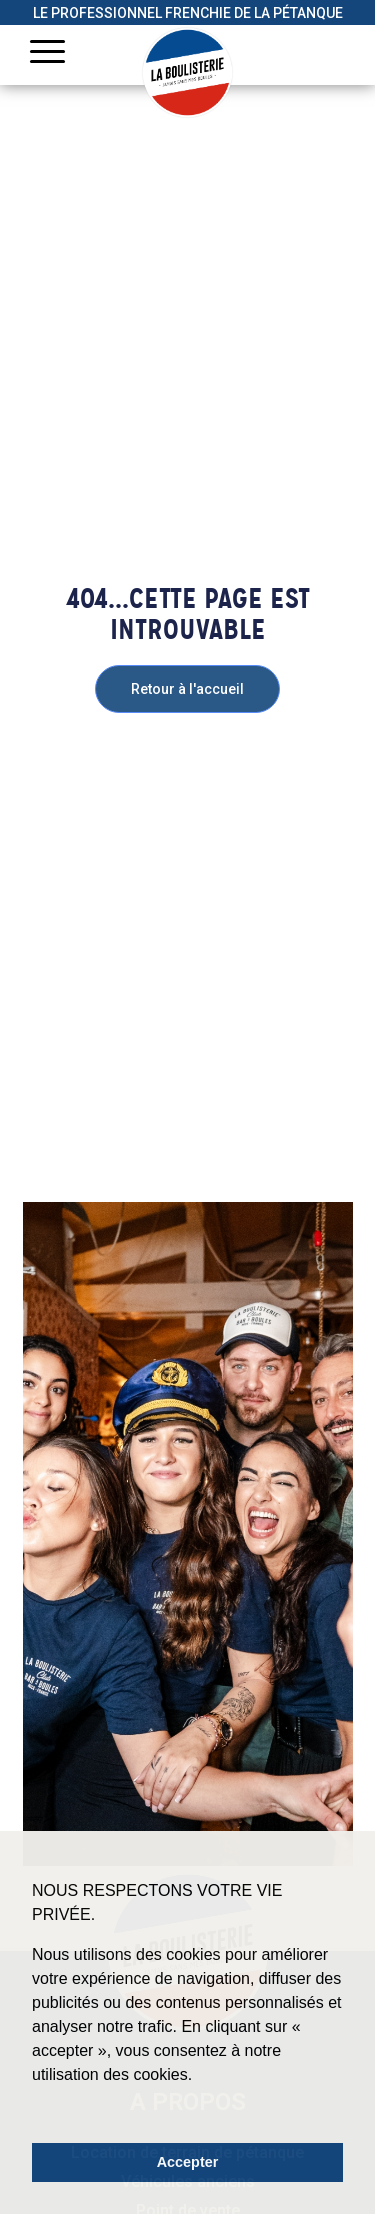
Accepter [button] (188, 2162)
